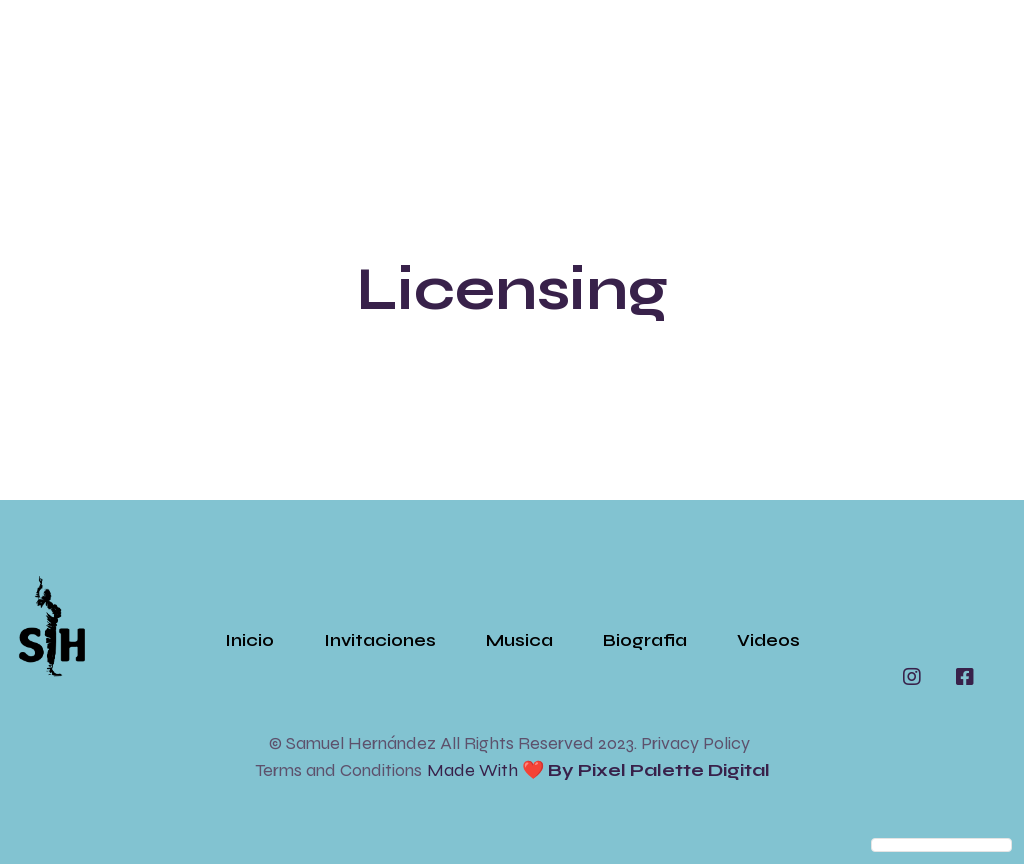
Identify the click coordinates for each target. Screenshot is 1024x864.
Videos (768, 640)
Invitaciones (380, 640)
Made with (598, 770)
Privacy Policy (695, 743)
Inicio (249, 640)
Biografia (645, 640)
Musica (519, 640)
